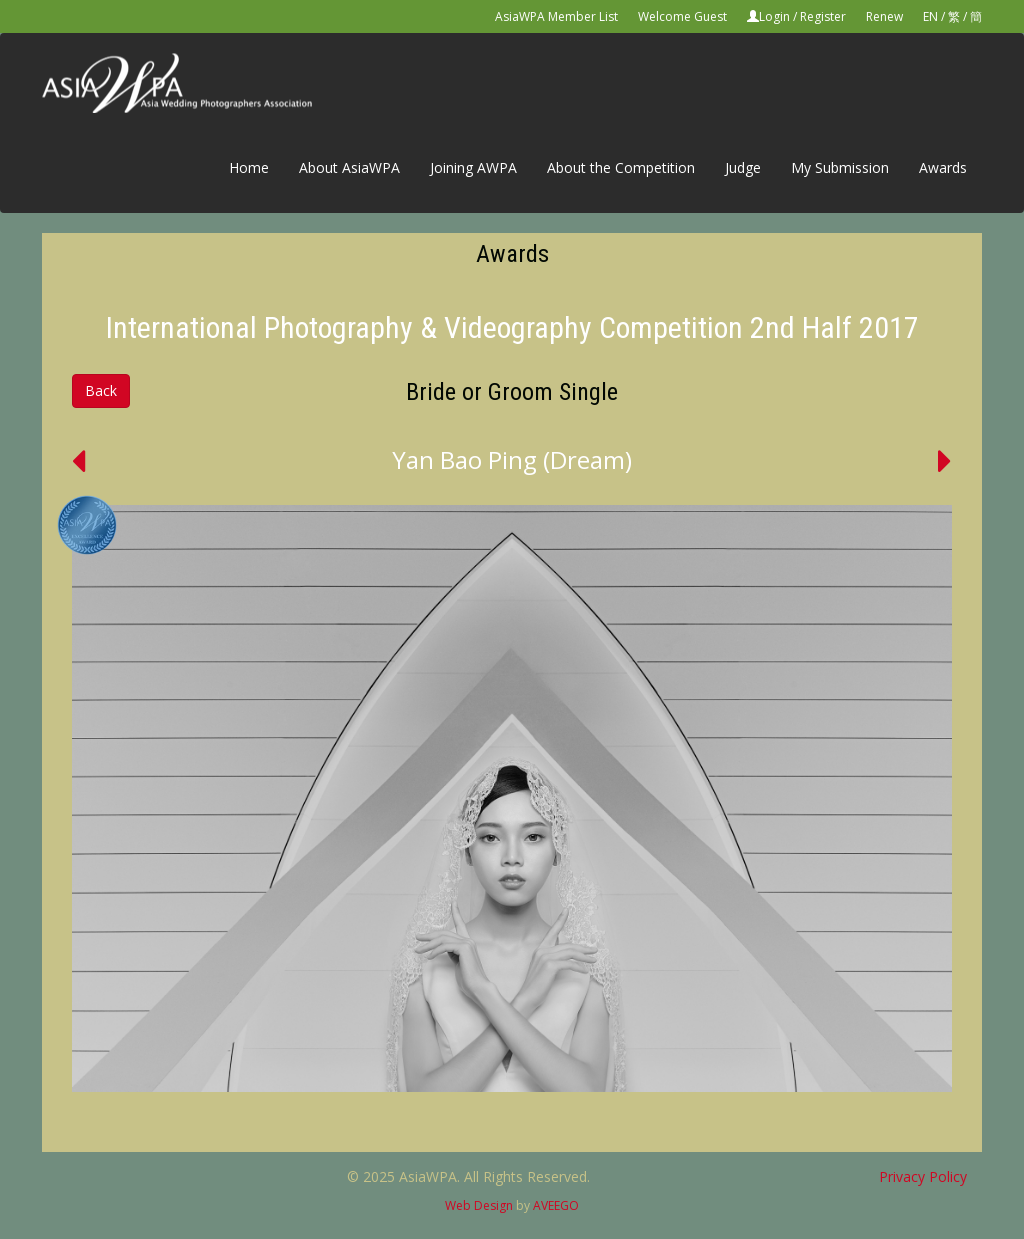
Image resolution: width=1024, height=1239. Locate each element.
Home (249, 167)
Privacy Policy (923, 1176)
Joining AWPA (473, 167)
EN (930, 16)
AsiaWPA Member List (556, 16)
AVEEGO (556, 1205)
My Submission (840, 167)
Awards (943, 167)
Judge (743, 167)
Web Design (479, 1205)
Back (101, 390)
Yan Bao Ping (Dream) (512, 459)
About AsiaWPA (349, 167)
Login (774, 16)
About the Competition (621, 167)
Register (823, 16)
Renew (884, 16)
